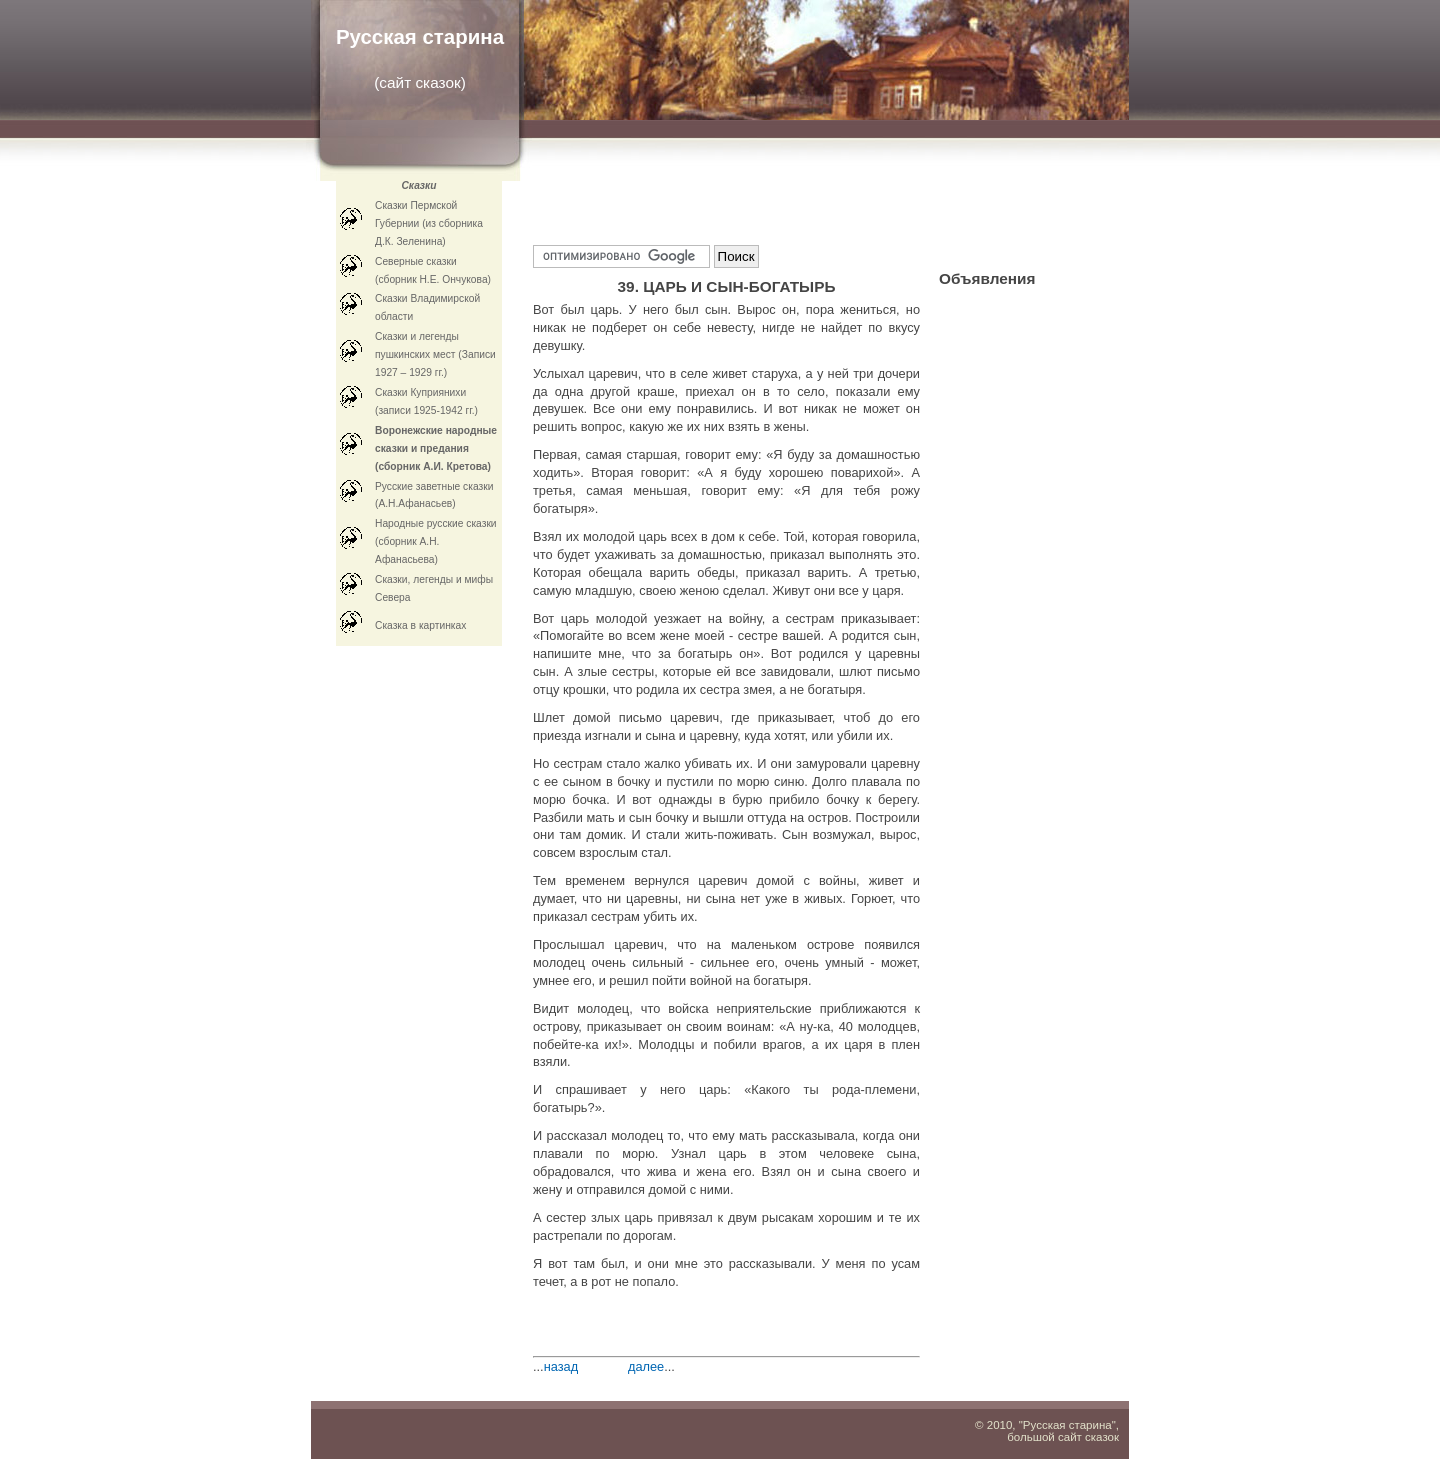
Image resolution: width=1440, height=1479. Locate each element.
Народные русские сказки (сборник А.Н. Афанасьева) (436, 541)
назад (561, 1366)
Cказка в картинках (420, 625)
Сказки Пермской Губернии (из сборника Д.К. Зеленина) (429, 223)
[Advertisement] (767, 200)
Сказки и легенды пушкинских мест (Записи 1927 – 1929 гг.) (435, 354)
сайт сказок (419, 82)
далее (646, 1366)
